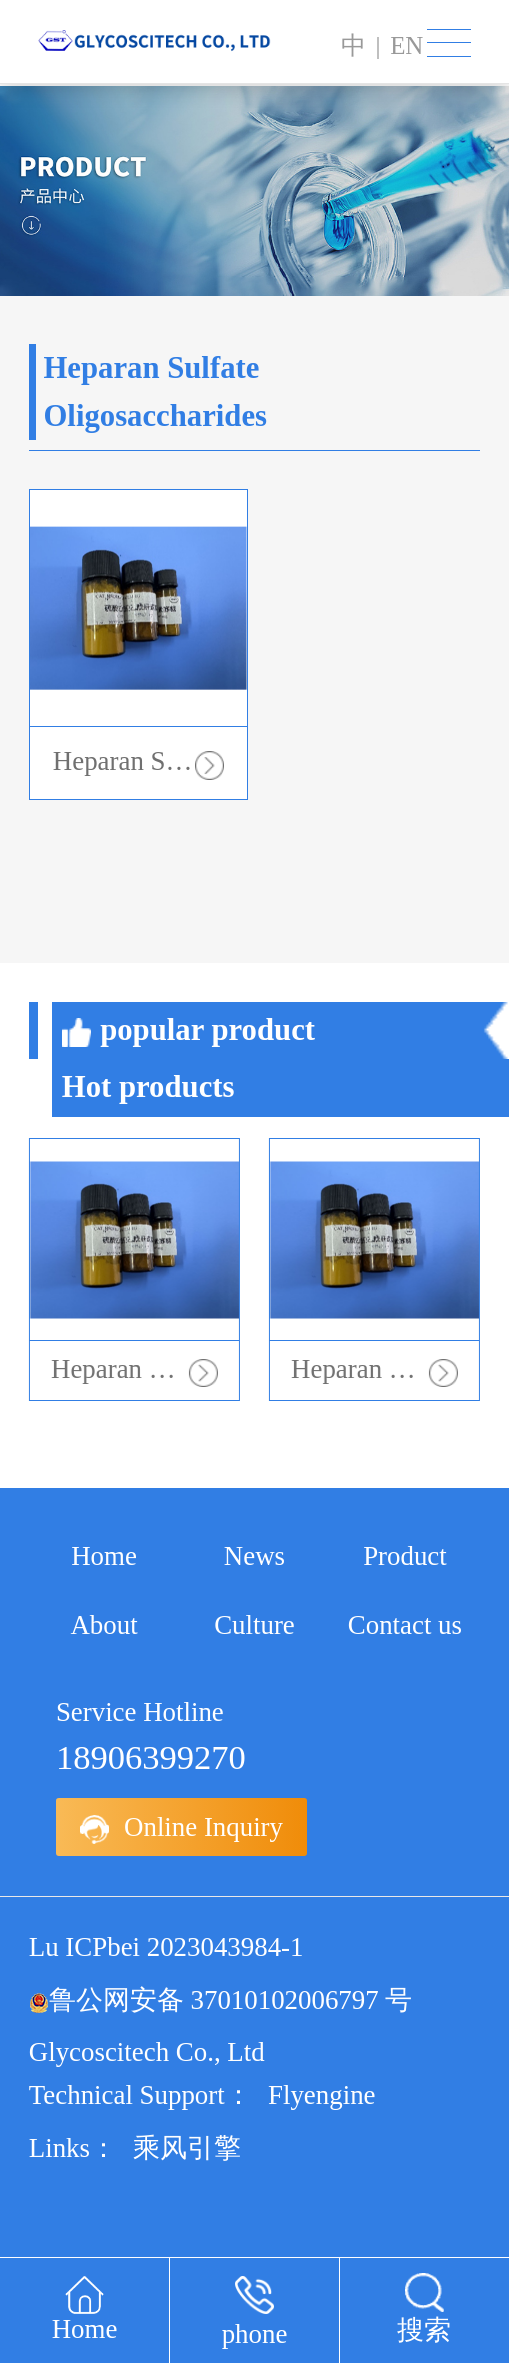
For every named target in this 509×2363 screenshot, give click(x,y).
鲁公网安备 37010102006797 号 (221, 2000)
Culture (254, 1625)
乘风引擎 (187, 2148)
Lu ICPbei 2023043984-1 (166, 1947)
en (406, 45)
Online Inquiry (181, 1827)
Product (405, 1556)
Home (104, 1556)
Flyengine (322, 2095)
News (254, 1556)
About (103, 1625)
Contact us (405, 1625)
